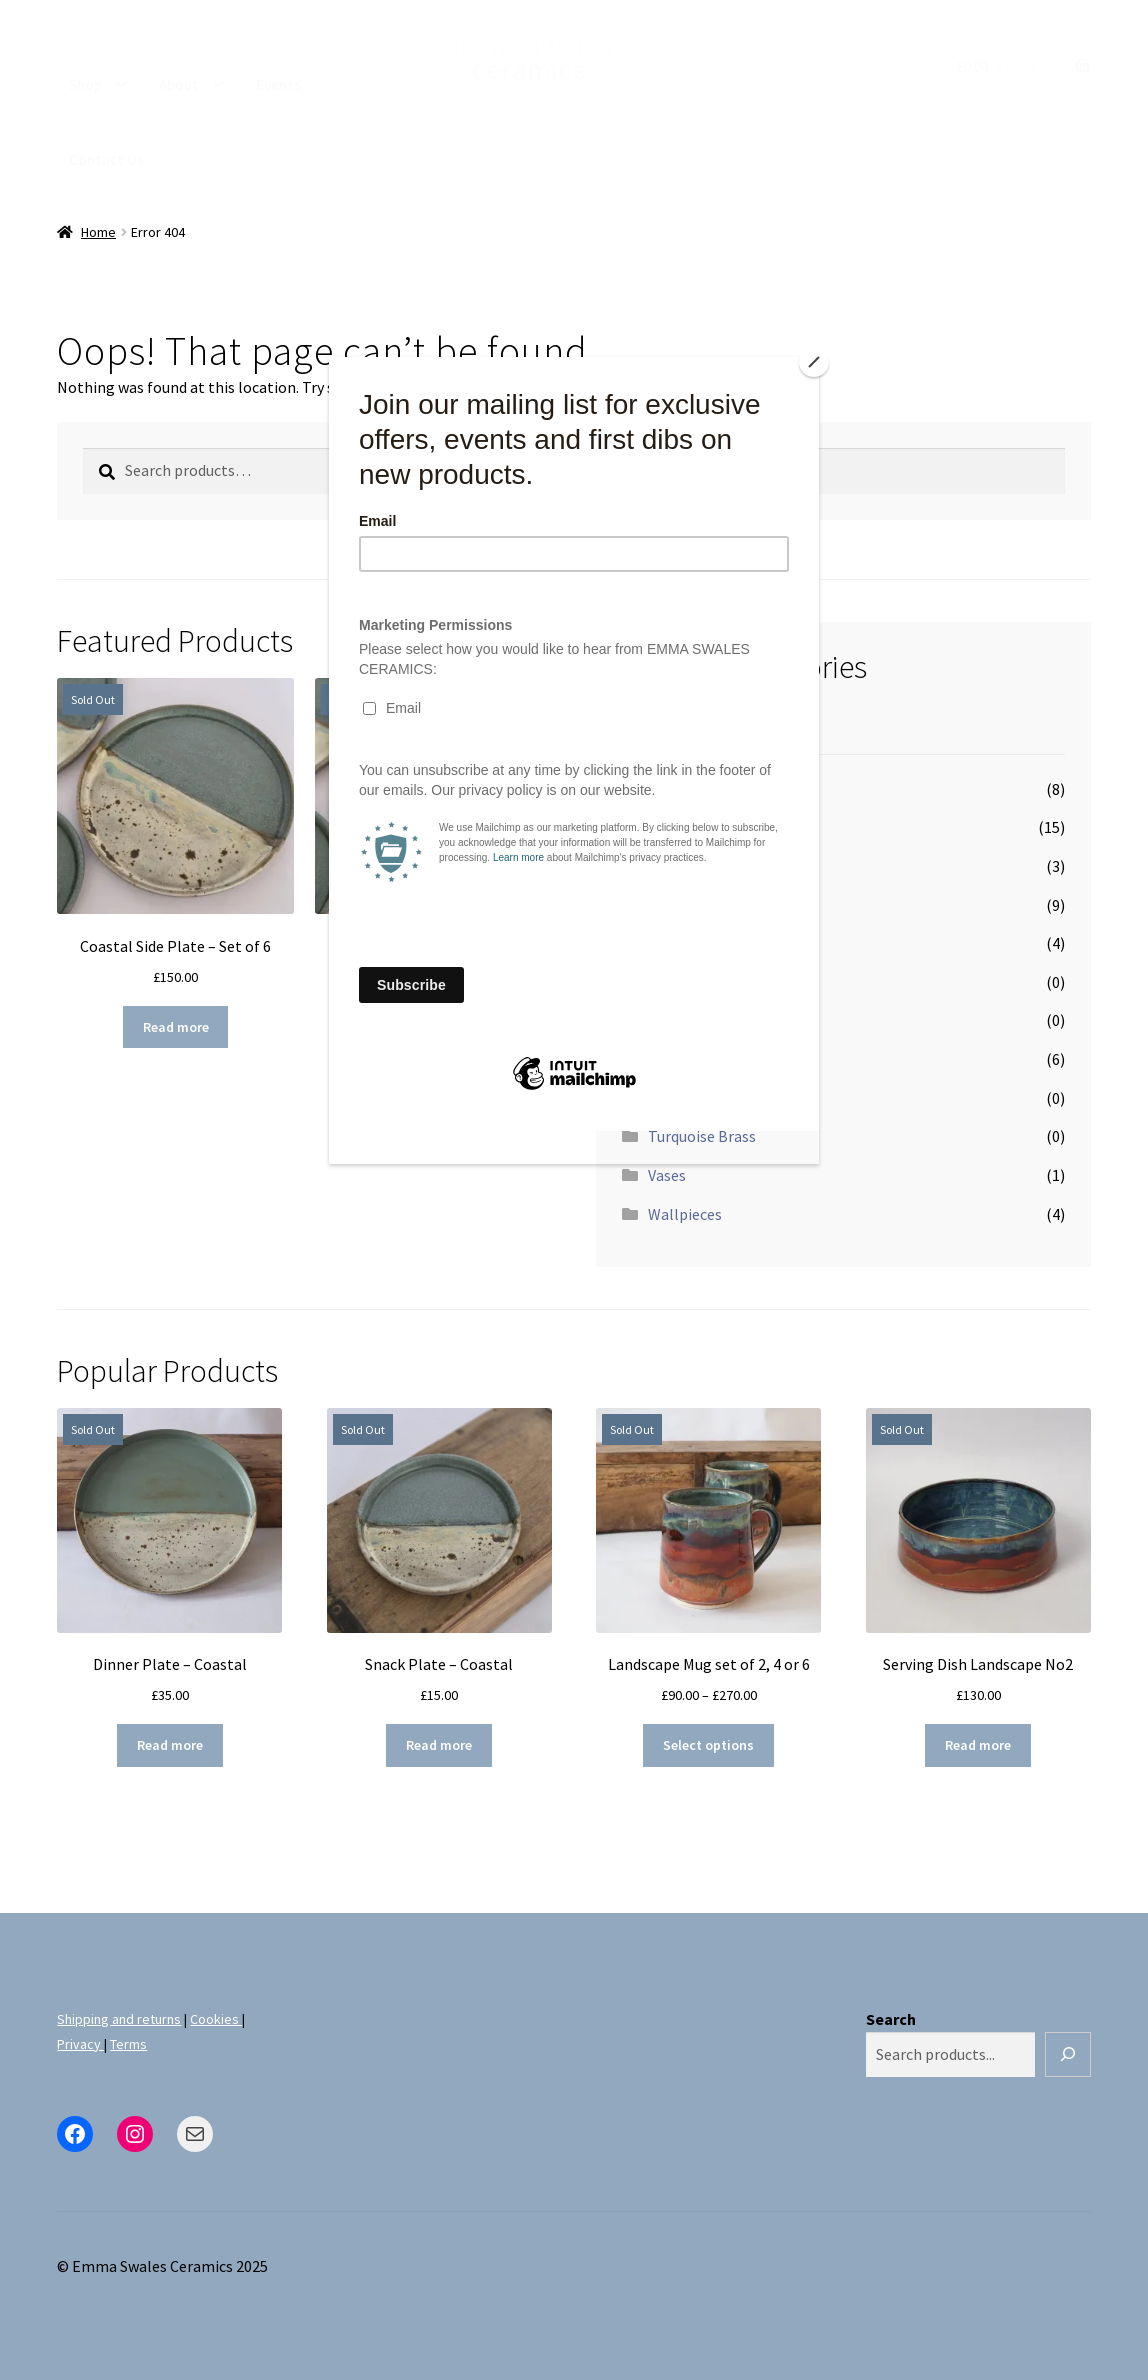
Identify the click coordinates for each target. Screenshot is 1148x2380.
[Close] (814, 362)
